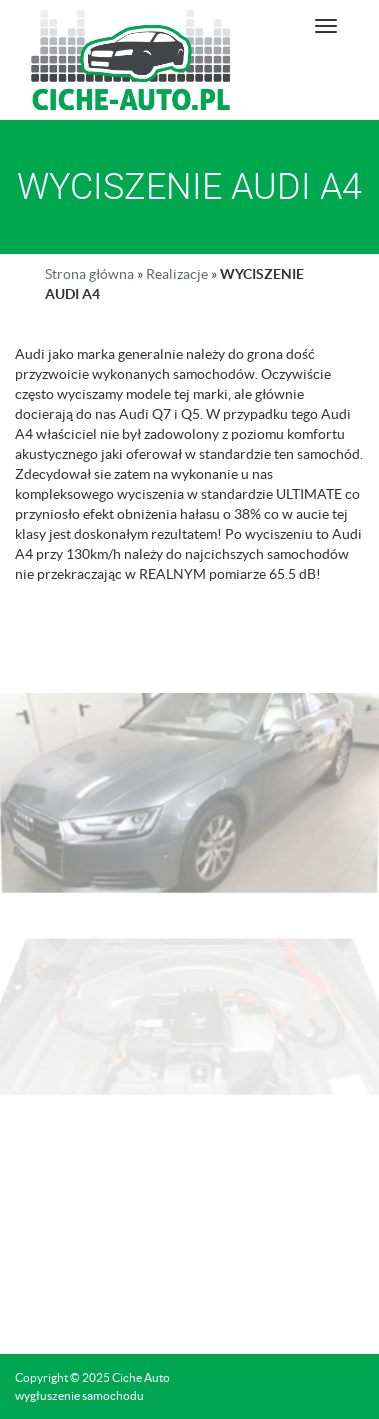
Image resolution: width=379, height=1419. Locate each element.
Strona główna (89, 274)
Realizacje (177, 274)
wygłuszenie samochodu (79, 1395)
